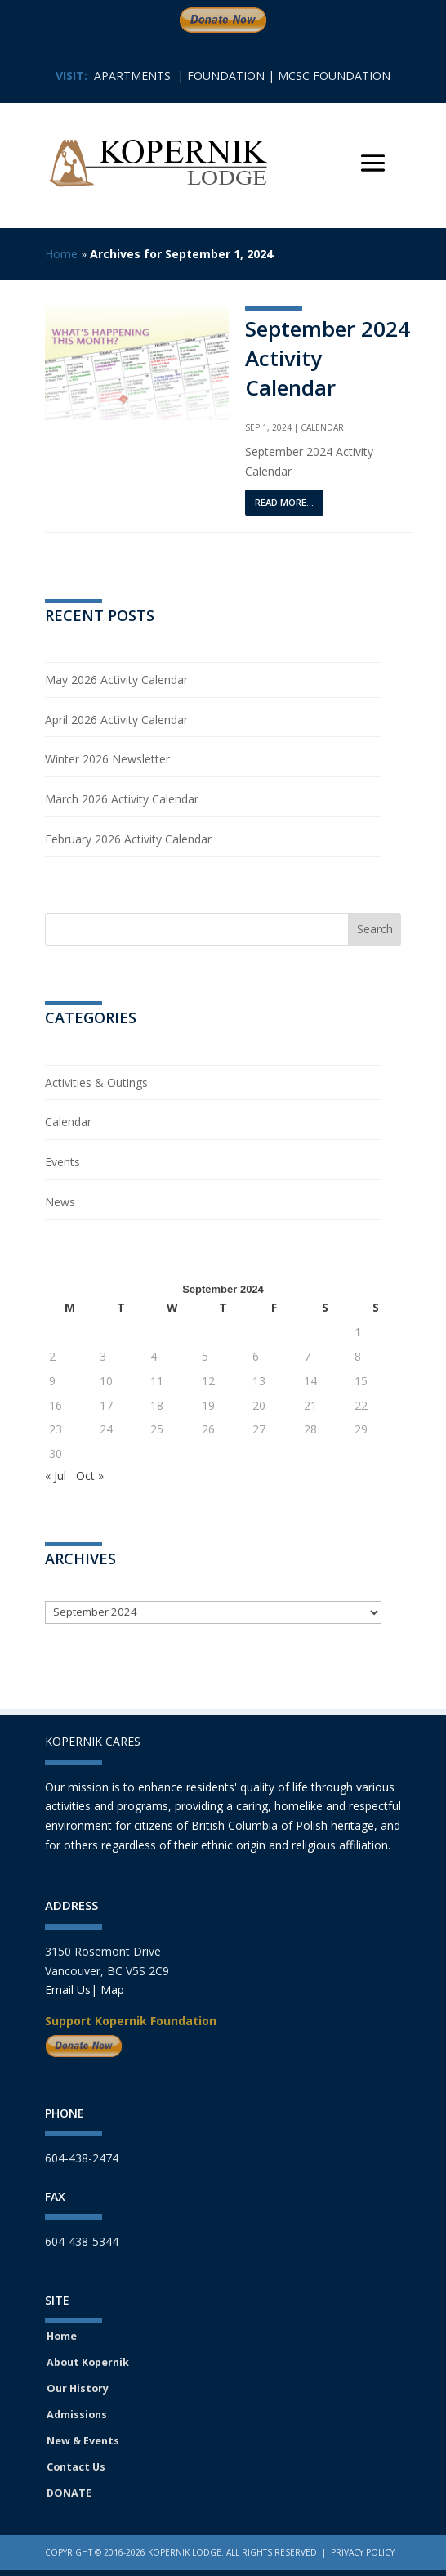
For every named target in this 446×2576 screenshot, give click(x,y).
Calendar (322, 427)
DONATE (69, 2493)
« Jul (55, 1475)
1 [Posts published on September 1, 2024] (358, 1331)
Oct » (90, 1475)
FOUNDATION (226, 75)
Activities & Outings (96, 1082)
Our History (78, 2388)
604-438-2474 (81, 2158)
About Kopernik (88, 2362)
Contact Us (76, 2467)
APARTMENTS (132, 75)
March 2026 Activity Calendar (121, 799)
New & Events (83, 2441)
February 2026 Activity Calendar (128, 839)
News (60, 1202)
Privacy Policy (363, 2552)
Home (61, 254)
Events (62, 1161)
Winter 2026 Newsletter (107, 759)
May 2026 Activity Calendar (116, 679)
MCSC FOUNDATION (334, 75)
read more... (284, 502)
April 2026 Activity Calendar (116, 719)
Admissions (77, 2415)
